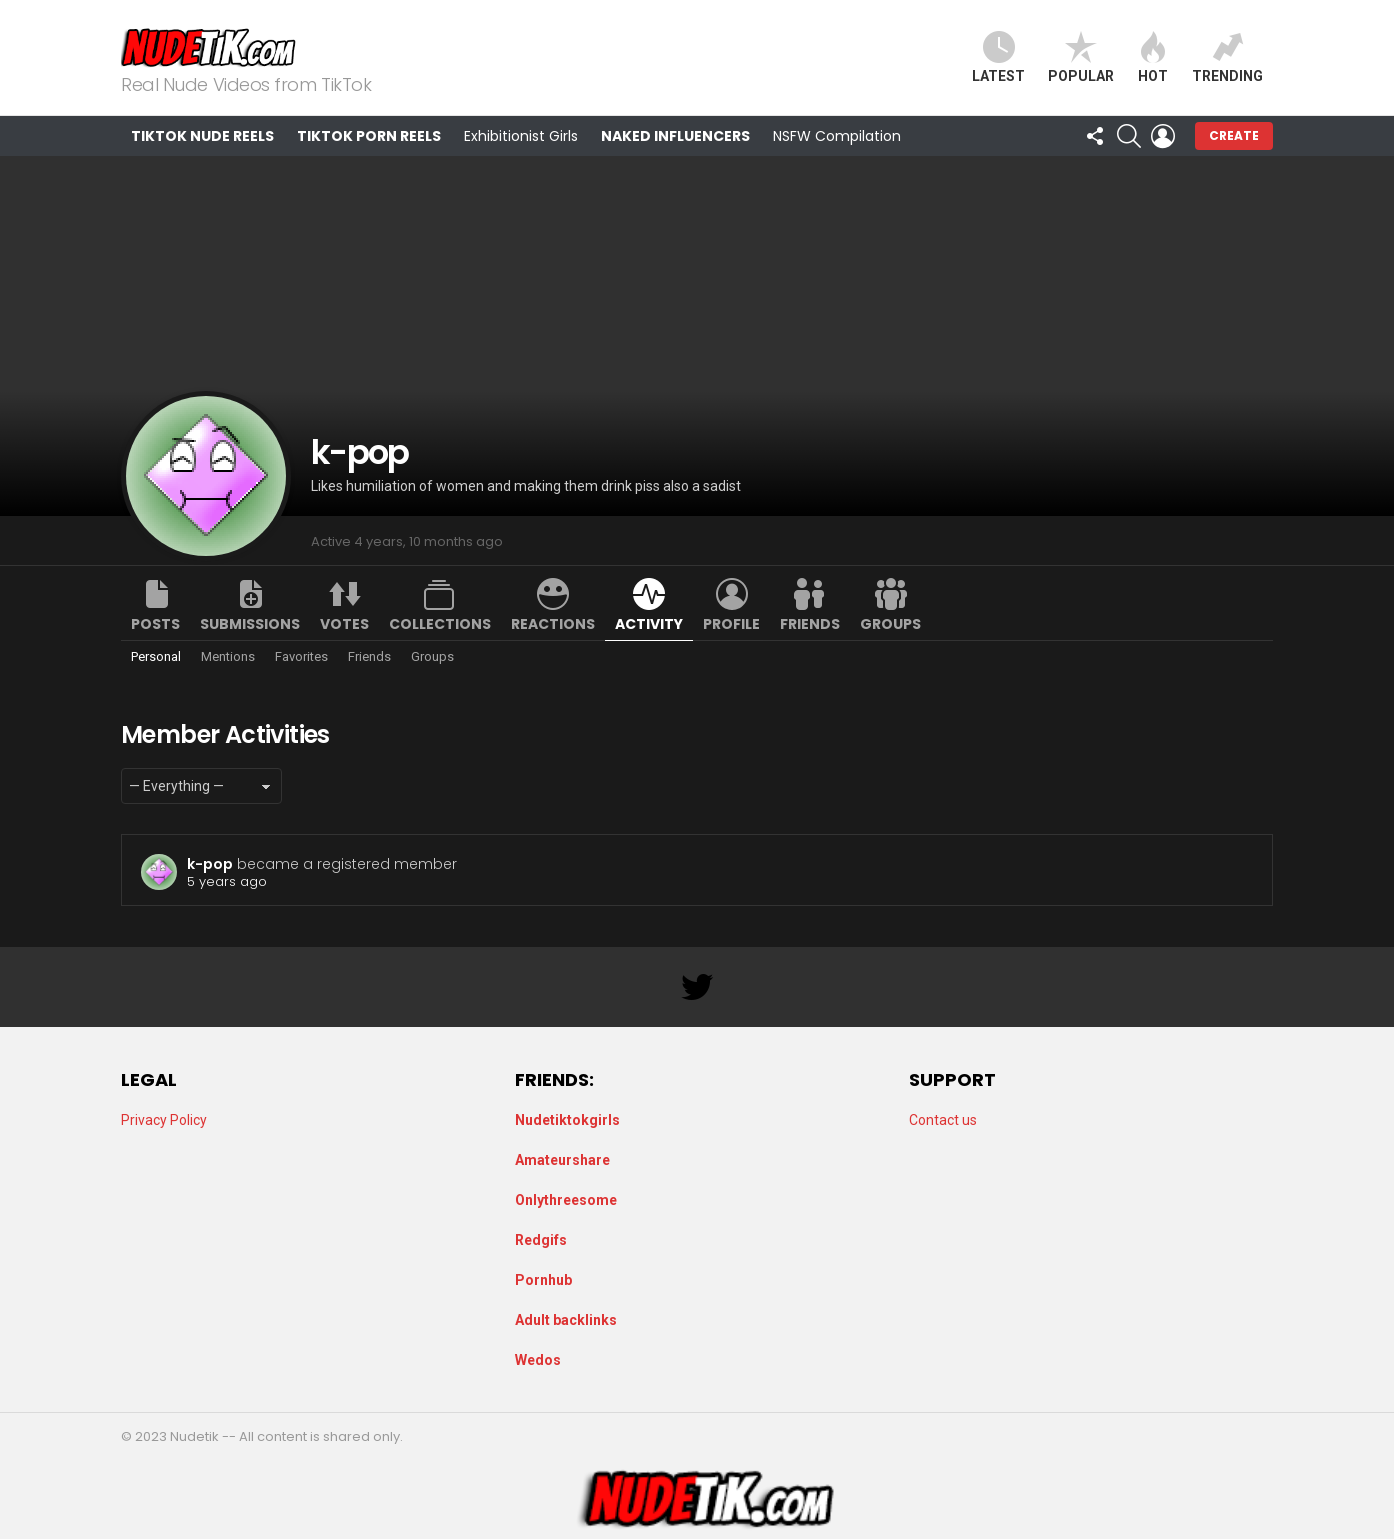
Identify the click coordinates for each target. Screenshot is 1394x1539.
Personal (156, 656)
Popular (1081, 57)
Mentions (228, 656)
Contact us (943, 1120)
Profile (731, 624)
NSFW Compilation (837, 136)
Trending (1227, 57)
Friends (810, 624)
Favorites (301, 656)
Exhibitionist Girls (521, 136)
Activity (649, 624)
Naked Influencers (675, 136)
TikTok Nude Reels (202, 136)
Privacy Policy (164, 1120)
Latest (998, 57)
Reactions (553, 624)
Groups (890, 624)
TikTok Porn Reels (369, 136)
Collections (440, 624)
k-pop (210, 864)
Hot (1153, 57)
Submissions (250, 624)
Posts (155, 624)
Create (1234, 135)
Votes (344, 624)
